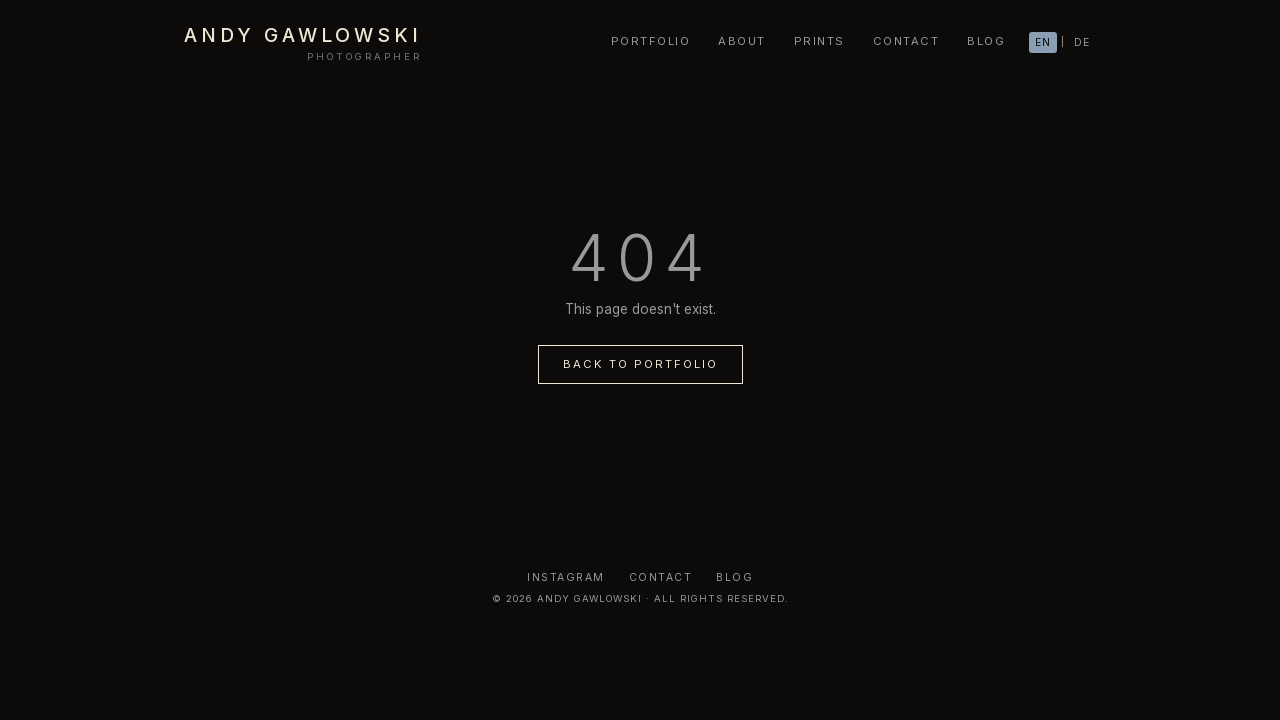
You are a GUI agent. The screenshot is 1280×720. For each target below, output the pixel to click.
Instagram (566, 577)
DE (1082, 42)
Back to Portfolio (640, 364)
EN (1043, 42)
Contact (661, 577)
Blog (734, 577)
